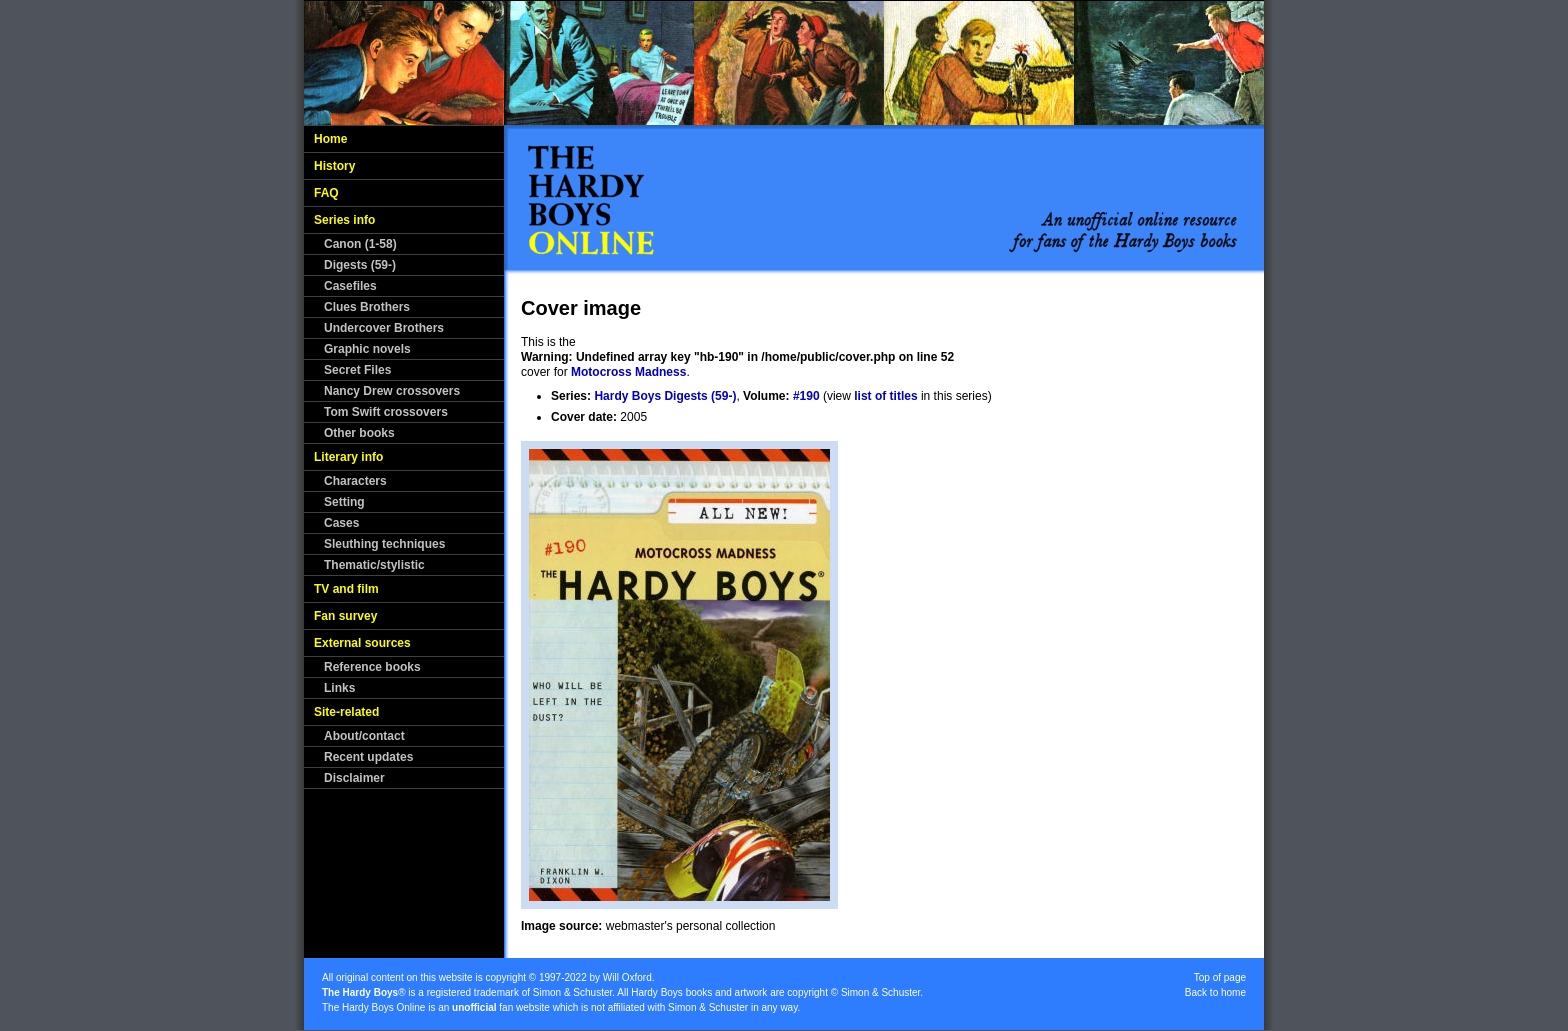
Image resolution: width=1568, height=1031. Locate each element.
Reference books (372, 667)
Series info (344, 220)
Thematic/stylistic (374, 565)
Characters (355, 481)
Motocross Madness (628, 372)
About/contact (364, 736)
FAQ (326, 193)
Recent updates (368, 757)
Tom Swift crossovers (386, 412)
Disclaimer (354, 778)
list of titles (885, 396)
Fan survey (345, 616)
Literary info (348, 457)
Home (330, 139)
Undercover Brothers (384, 328)
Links (339, 688)
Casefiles (350, 286)
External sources (362, 643)
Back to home (1215, 992)
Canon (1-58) (360, 244)
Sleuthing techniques (384, 544)
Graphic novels (367, 349)
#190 (806, 396)
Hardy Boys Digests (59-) (665, 396)
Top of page (1220, 977)
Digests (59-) (360, 265)
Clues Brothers (367, 307)
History (334, 166)
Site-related (346, 712)
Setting (344, 502)
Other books (359, 433)
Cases (341, 523)
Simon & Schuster (572, 992)
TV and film (346, 589)
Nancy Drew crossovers (392, 391)
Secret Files (357, 370)
